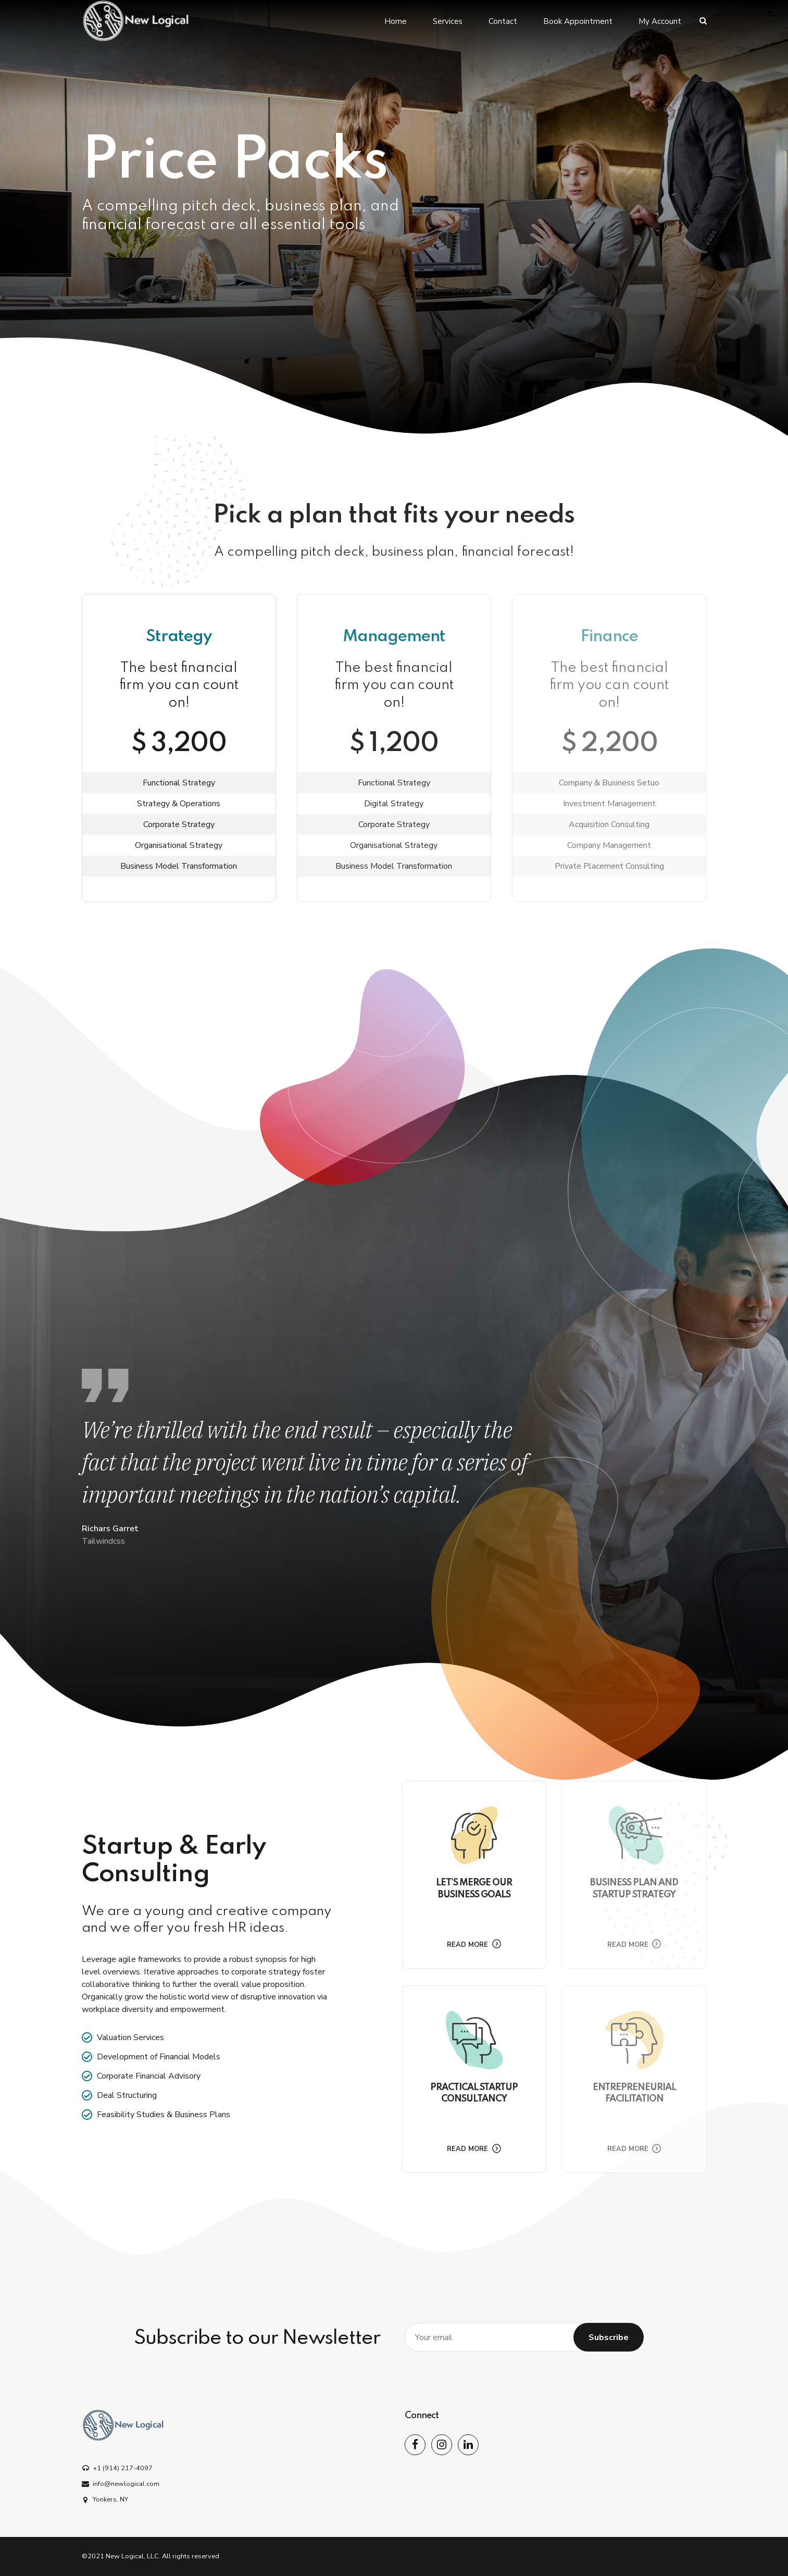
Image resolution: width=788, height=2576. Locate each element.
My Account (660, 21)
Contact (503, 21)
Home (395, 21)
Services (447, 21)
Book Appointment (577, 21)
